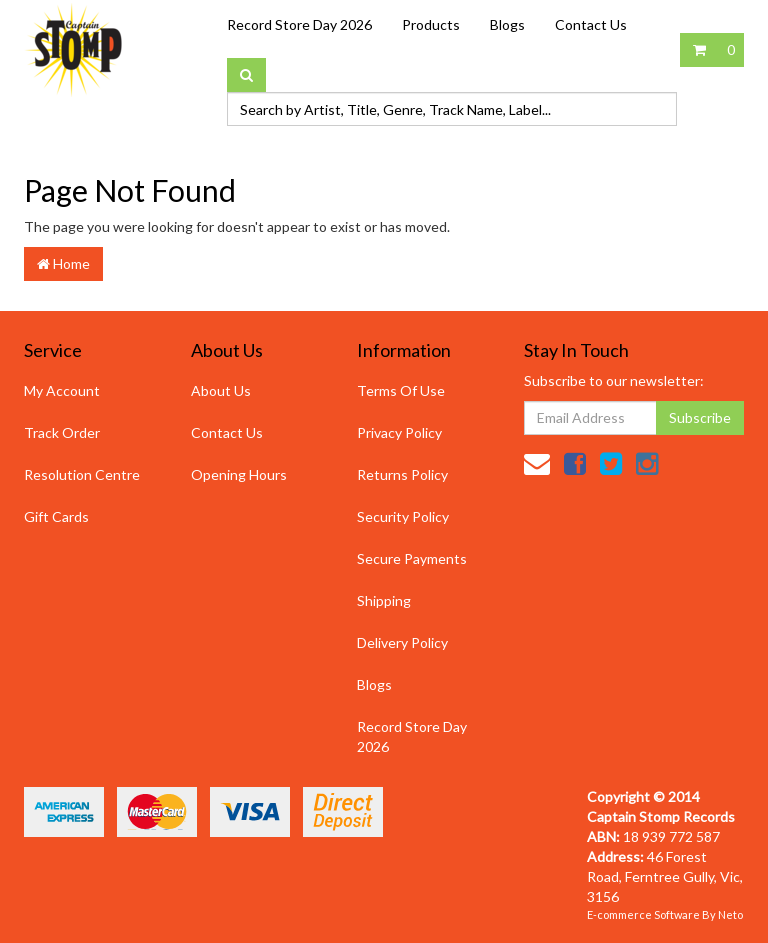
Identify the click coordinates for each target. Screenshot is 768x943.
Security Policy (403, 516)
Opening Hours (239, 474)
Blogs (507, 24)
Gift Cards (56, 516)
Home (63, 263)
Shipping (384, 600)
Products (431, 24)
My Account (62, 390)
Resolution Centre (82, 474)
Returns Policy (402, 474)
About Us (221, 390)
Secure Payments (412, 558)
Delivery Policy (402, 642)
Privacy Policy (399, 432)
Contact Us (591, 24)
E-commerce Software (643, 914)
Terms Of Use (401, 390)
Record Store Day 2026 (299, 24)
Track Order (62, 432)
